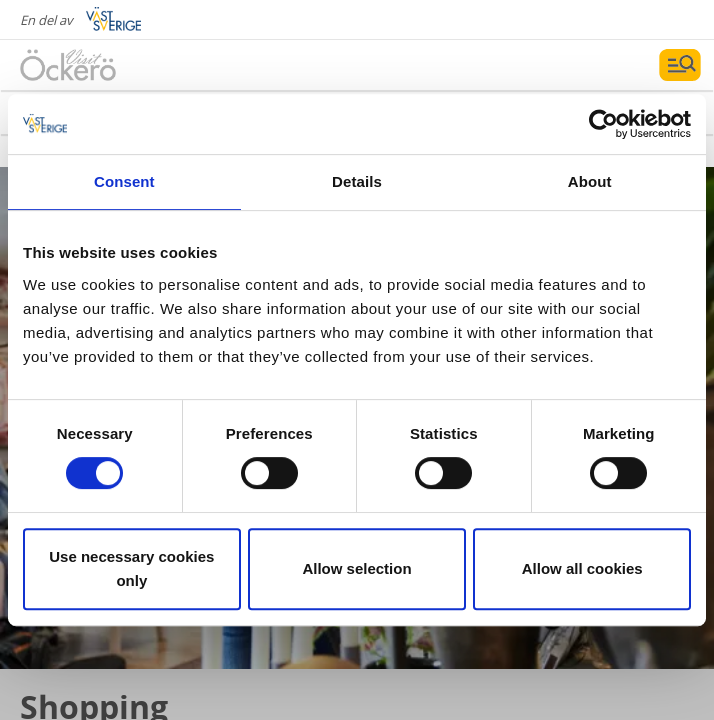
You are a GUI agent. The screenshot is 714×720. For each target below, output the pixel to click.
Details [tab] (357, 181)
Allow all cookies (582, 568)
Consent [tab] (124, 181)
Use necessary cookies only (131, 568)
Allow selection (356, 568)
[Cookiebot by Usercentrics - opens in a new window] (603, 124)
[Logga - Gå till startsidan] (90, 65)
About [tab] (590, 181)
